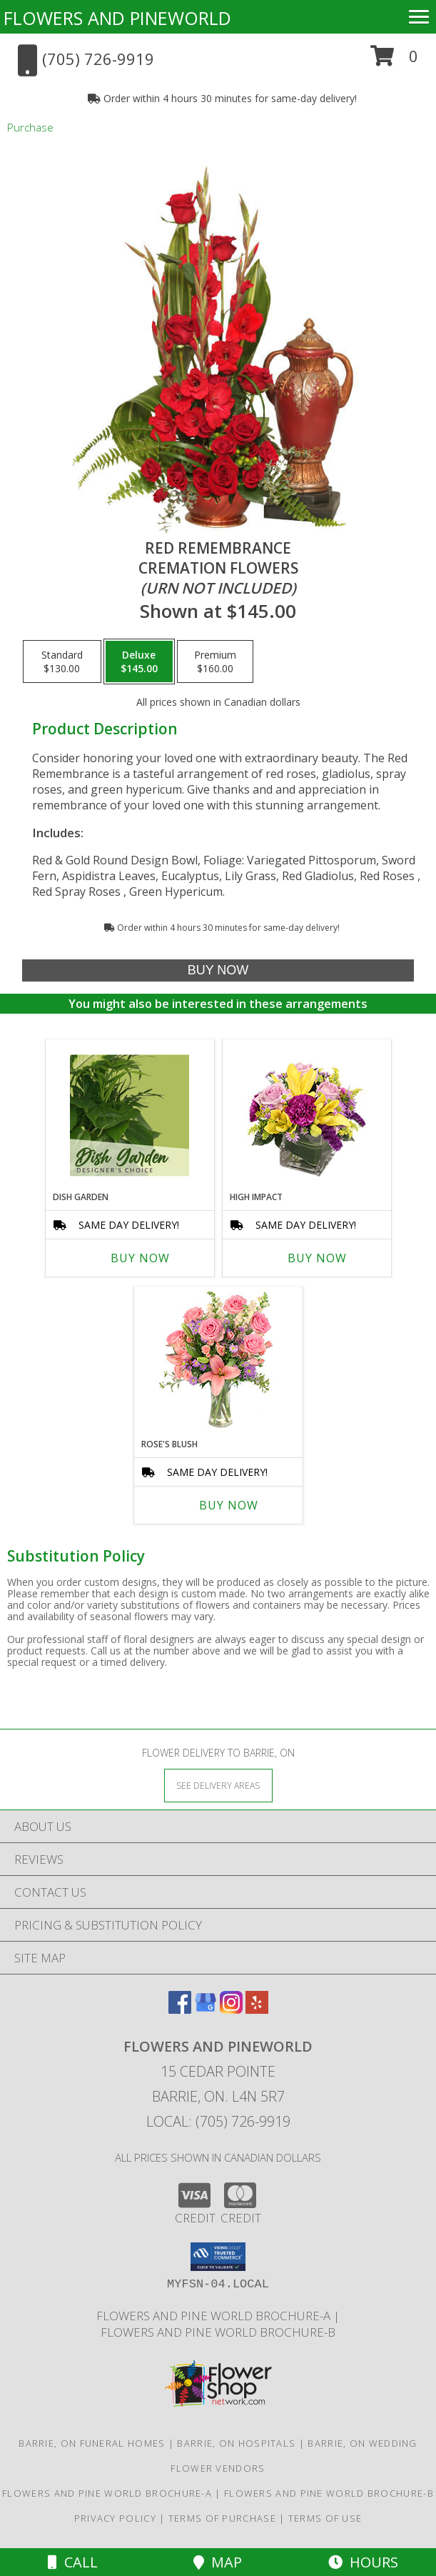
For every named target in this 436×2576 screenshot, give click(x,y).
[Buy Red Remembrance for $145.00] (218, 970)
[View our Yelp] (256, 2009)
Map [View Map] (217, 2562)
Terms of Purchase (222, 2518)
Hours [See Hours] (363, 2562)
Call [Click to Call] (73, 2562)
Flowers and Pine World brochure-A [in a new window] (214, 2315)
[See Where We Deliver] (218, 1785)
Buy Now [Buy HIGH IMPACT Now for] (317, 1258)
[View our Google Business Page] (205, 2009)
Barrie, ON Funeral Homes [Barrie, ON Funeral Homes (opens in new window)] (92, 2443)
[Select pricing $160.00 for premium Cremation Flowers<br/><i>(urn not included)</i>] (215, 661)
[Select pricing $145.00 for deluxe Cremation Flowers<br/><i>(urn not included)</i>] (139, 661)
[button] (394, 61)
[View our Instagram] (231, 2009)
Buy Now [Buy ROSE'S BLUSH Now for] (228, 1505)
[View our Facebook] (179, 2009)
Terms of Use (325, 2518)
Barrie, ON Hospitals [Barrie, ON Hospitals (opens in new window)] (236, 2443)
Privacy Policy (115, 2518)
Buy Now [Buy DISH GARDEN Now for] (140, 1258)
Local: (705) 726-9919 (218, 2121)
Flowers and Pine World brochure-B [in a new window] (218, 2332)
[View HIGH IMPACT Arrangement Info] (306, 1115)
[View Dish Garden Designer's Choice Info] (129, 1115)
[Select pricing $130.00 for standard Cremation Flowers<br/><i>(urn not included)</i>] (62, 661)
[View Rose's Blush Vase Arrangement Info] (218, 1362)
